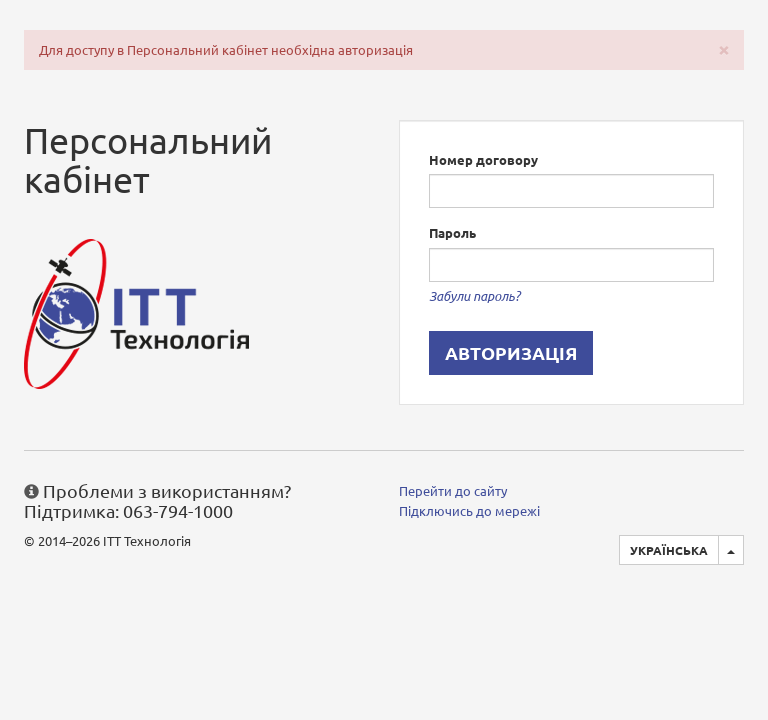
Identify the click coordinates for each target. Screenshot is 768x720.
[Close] (724, 48)
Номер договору (483, 159)
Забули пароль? (474, 296)
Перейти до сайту (453, 490)
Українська (669, 550)
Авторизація (511, 352)
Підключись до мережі (469, 510)
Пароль (452, 232)
